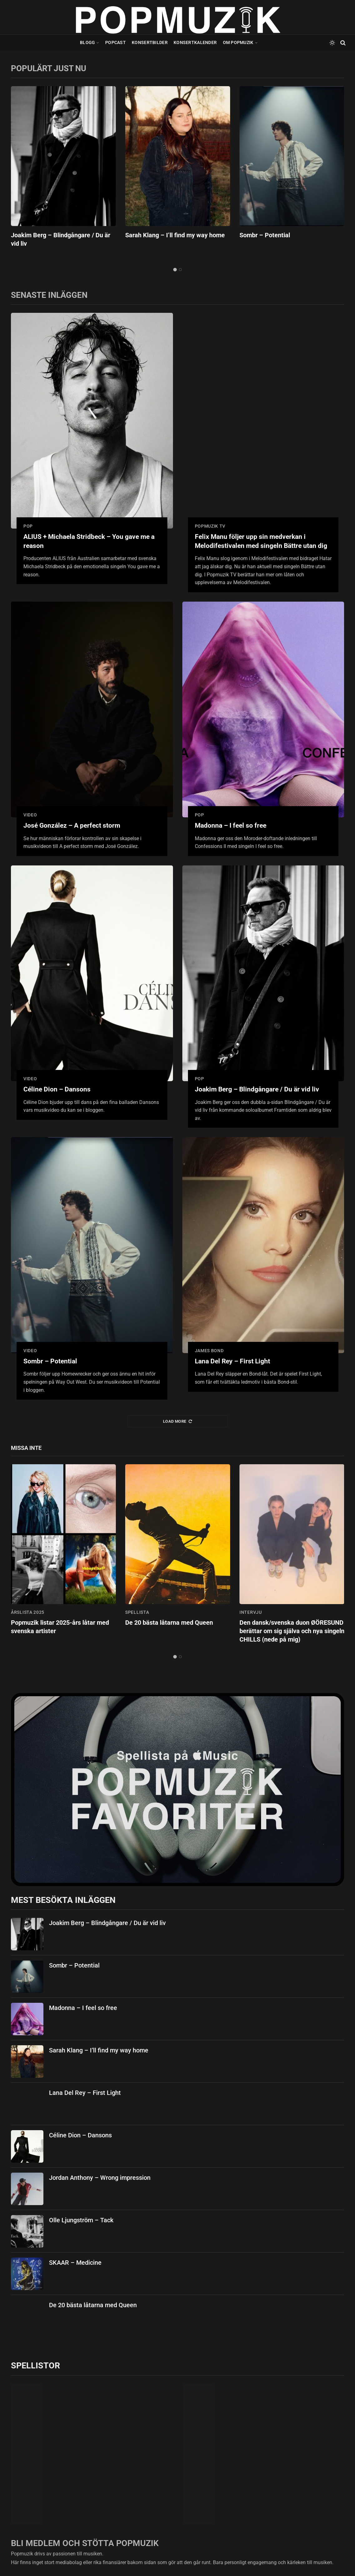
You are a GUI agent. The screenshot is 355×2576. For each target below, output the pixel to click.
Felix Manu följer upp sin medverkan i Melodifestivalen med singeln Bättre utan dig (261, 541)
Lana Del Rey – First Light (232, 1361)
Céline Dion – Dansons (57, 1089)
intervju (250, 1612)
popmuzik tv (210, 526)
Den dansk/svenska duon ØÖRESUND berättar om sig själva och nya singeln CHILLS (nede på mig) (291, 1631)
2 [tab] (180, 269)
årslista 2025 (27, 1612)
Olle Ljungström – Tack (81, 2220)
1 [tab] (175, 269)
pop (28, 526)
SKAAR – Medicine (75, 2262)
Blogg (87, 42)
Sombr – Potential (264, 235)
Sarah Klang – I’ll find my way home (175, 235)
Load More (177, 1421)
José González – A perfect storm (71, 825)
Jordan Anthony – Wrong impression (99, 2177)
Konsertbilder (150, 42)
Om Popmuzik (238, 42)
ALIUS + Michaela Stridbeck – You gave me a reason (89, 541)
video (30, 814)
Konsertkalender (195, 42)
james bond (209, 1350)
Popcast (115, 42)
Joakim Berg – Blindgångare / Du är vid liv (60, 239)
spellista (137, 1612)
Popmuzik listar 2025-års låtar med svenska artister (60, 1627)
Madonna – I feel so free (230, 825)
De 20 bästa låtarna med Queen (169, 1622)
